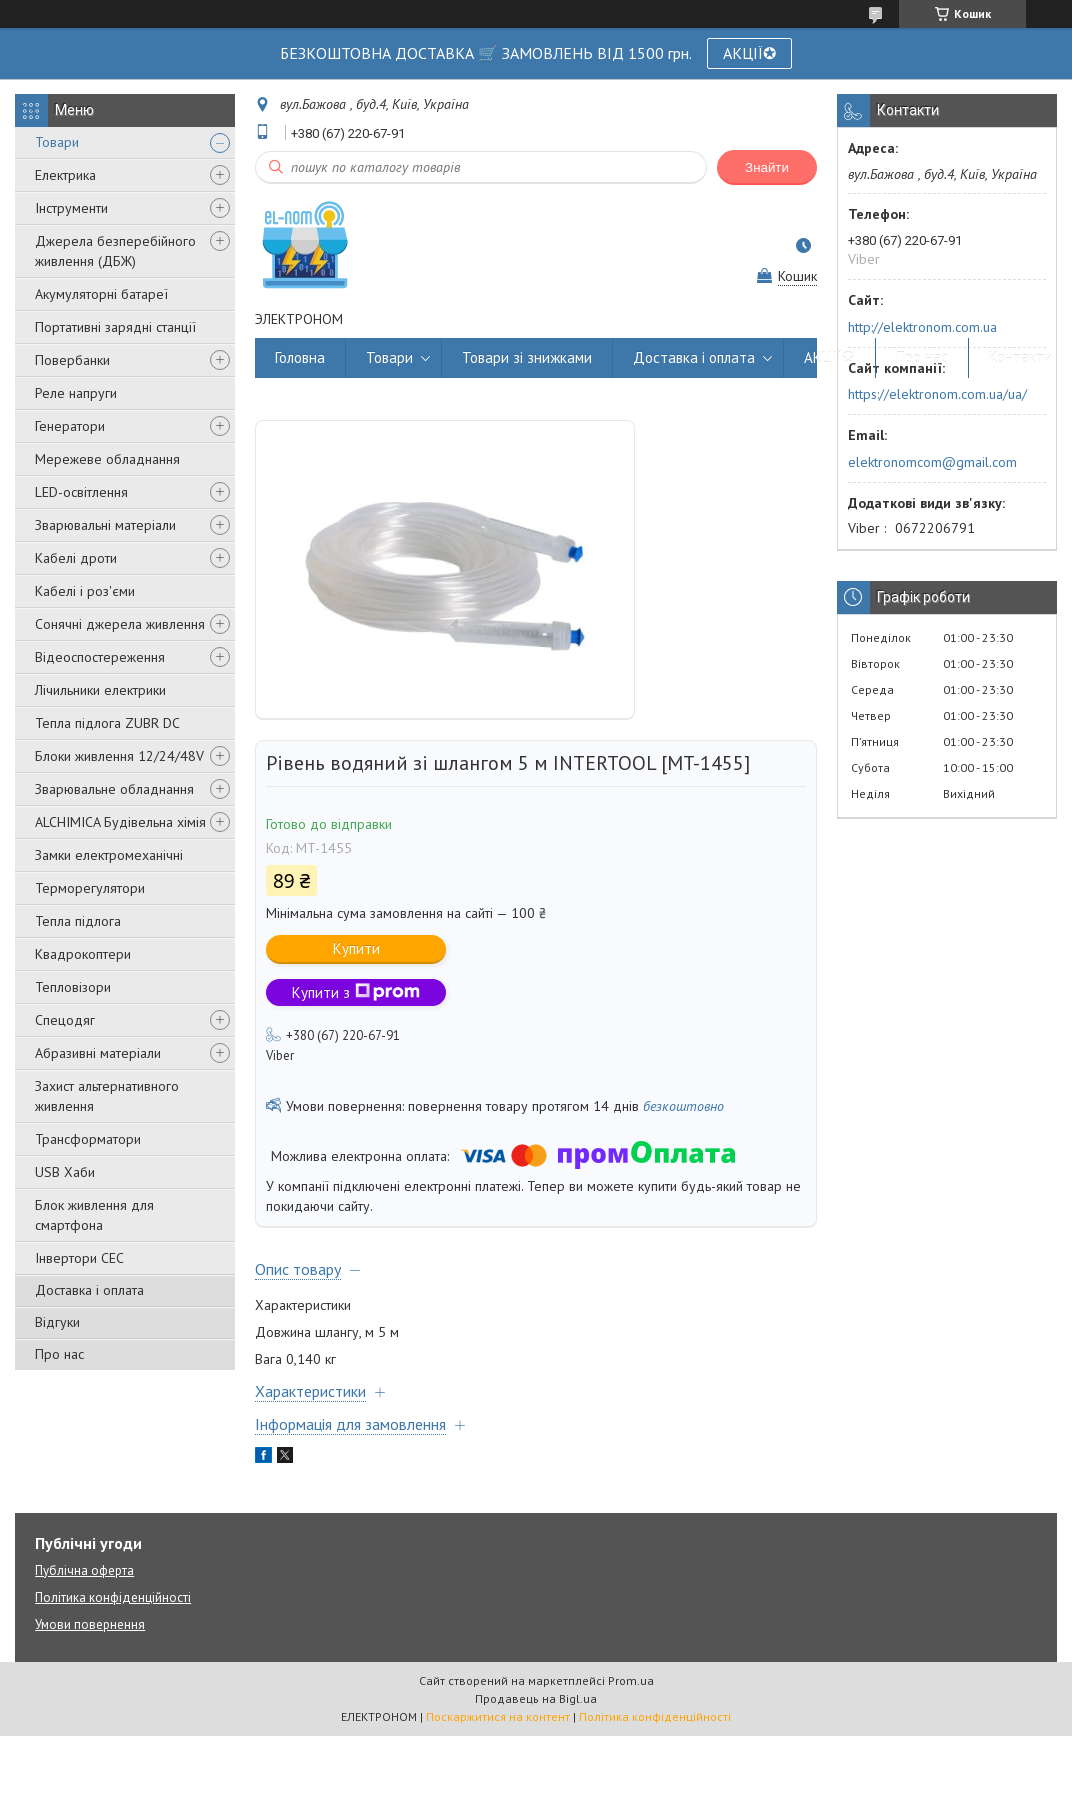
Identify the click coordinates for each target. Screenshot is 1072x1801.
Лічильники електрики (100, 690)
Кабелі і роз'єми (85, 591)
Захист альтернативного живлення (107, 1096)
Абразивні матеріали (98, 1053)
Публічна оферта (84, 1570)
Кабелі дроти (76, 558)
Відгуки (57, 1322)
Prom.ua (631, 1680)
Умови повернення (90, 1624)
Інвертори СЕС (79, 1258)
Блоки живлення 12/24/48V (119, 756)
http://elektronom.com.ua (922, 327)
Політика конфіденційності (113, 1597)
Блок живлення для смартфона (94, 1215)
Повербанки (72, 360)
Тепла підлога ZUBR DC (107, 723)
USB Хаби (65, 1172)
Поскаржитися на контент (498, 1716)
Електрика (65, 175)
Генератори (70, 426)
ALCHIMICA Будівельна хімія (120, 822)
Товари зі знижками (527, 357)
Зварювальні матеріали (105, 525)
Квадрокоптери (83, 954)
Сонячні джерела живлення (120, 624)
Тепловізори (73, 987)
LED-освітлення (81, 492)
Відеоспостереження (100, 657)
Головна (300, 357)
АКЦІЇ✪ (749, 53)
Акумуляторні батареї (101, 294)
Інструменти (71, 208)
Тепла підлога (78, 921)
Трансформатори (88, 1139)
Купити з (356, 992)
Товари (57, 142)
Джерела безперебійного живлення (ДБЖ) (115, 251)
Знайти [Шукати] (767, 167)
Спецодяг (65, 1020)
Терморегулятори (90, 888)
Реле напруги (76, 393)
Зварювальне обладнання (114, 789)
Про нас (59, 1354)
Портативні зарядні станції (115, 327)
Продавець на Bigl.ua (536, 1698)
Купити (356, 948)
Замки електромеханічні (109, 855)
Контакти (1020, 357)
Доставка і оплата (89, 1290)
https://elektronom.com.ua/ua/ (937, 394)
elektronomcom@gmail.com (932, 462)
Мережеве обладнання (107, 459)
